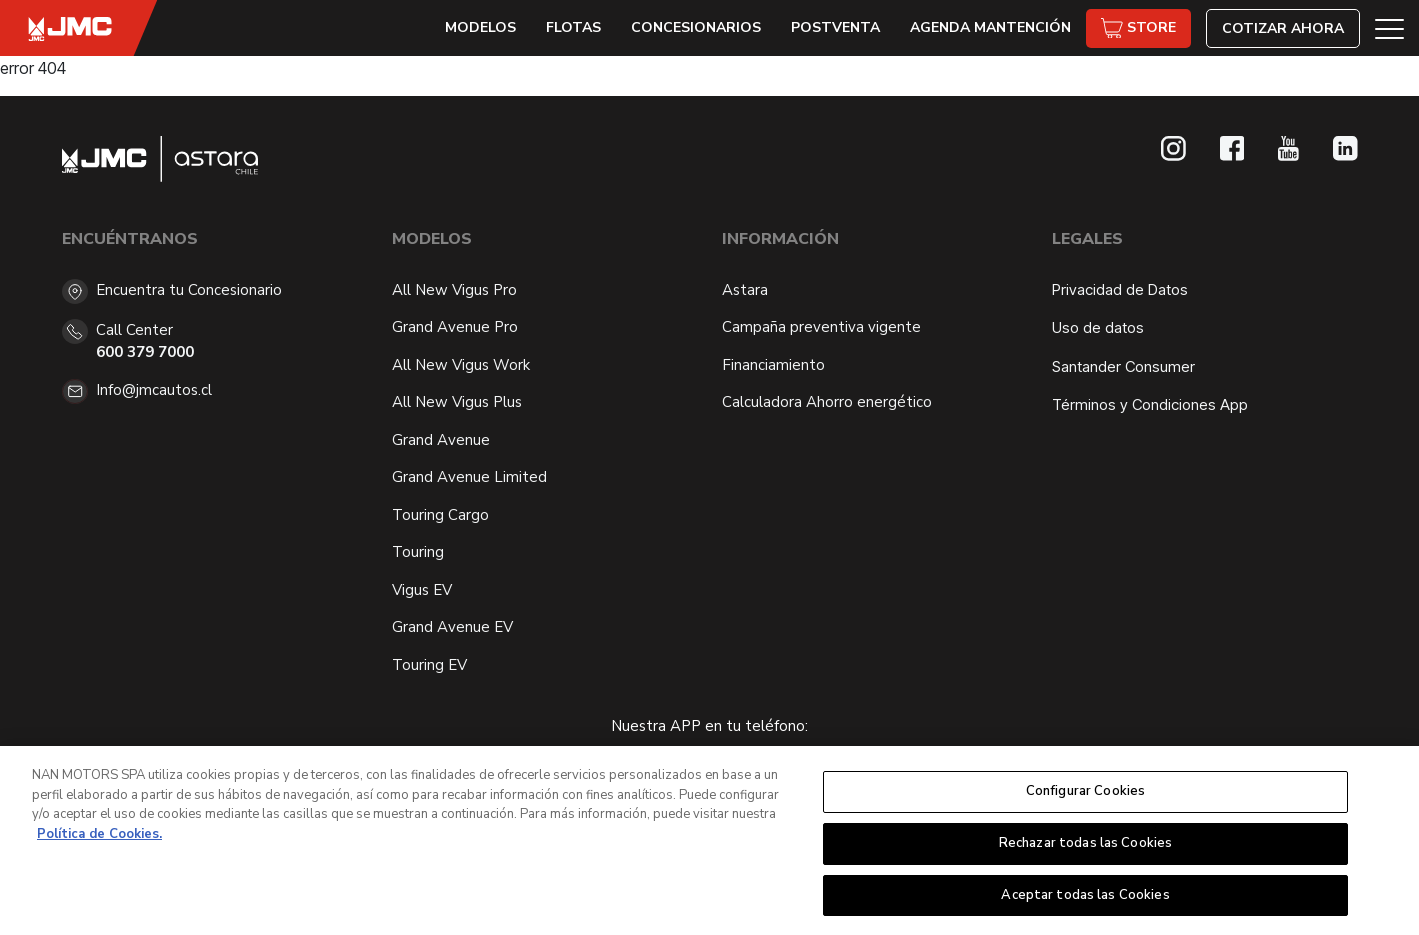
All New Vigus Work (461, 365)
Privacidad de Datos (1120, 289)
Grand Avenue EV (452, 627)
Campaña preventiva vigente (821, 327)
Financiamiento (773, 365)
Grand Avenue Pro (455, 327)
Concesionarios (696, 27)
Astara (745, 290)
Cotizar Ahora (1283, 28)
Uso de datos (1098, 327)
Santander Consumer (1123, 366)
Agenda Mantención (990, 27)
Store (1138, 28)
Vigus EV (422, 590)
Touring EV (429, 665)
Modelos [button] (480, 27)
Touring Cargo (440, 515)
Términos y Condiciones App (1150, 404)
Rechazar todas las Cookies (1085, 849)
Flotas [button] (573, 27)
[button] (1389, 28)
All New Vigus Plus (457, 402)
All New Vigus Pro (454, 290)
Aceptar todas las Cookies (1085, 901)
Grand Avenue (441, 440)
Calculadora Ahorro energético (827, 402)
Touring (418, 552)
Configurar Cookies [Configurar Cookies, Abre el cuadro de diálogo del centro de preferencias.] (1085, 797)
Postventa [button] (835, 27)
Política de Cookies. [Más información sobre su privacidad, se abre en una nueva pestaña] (99, 840)
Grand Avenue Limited (469, 477)
